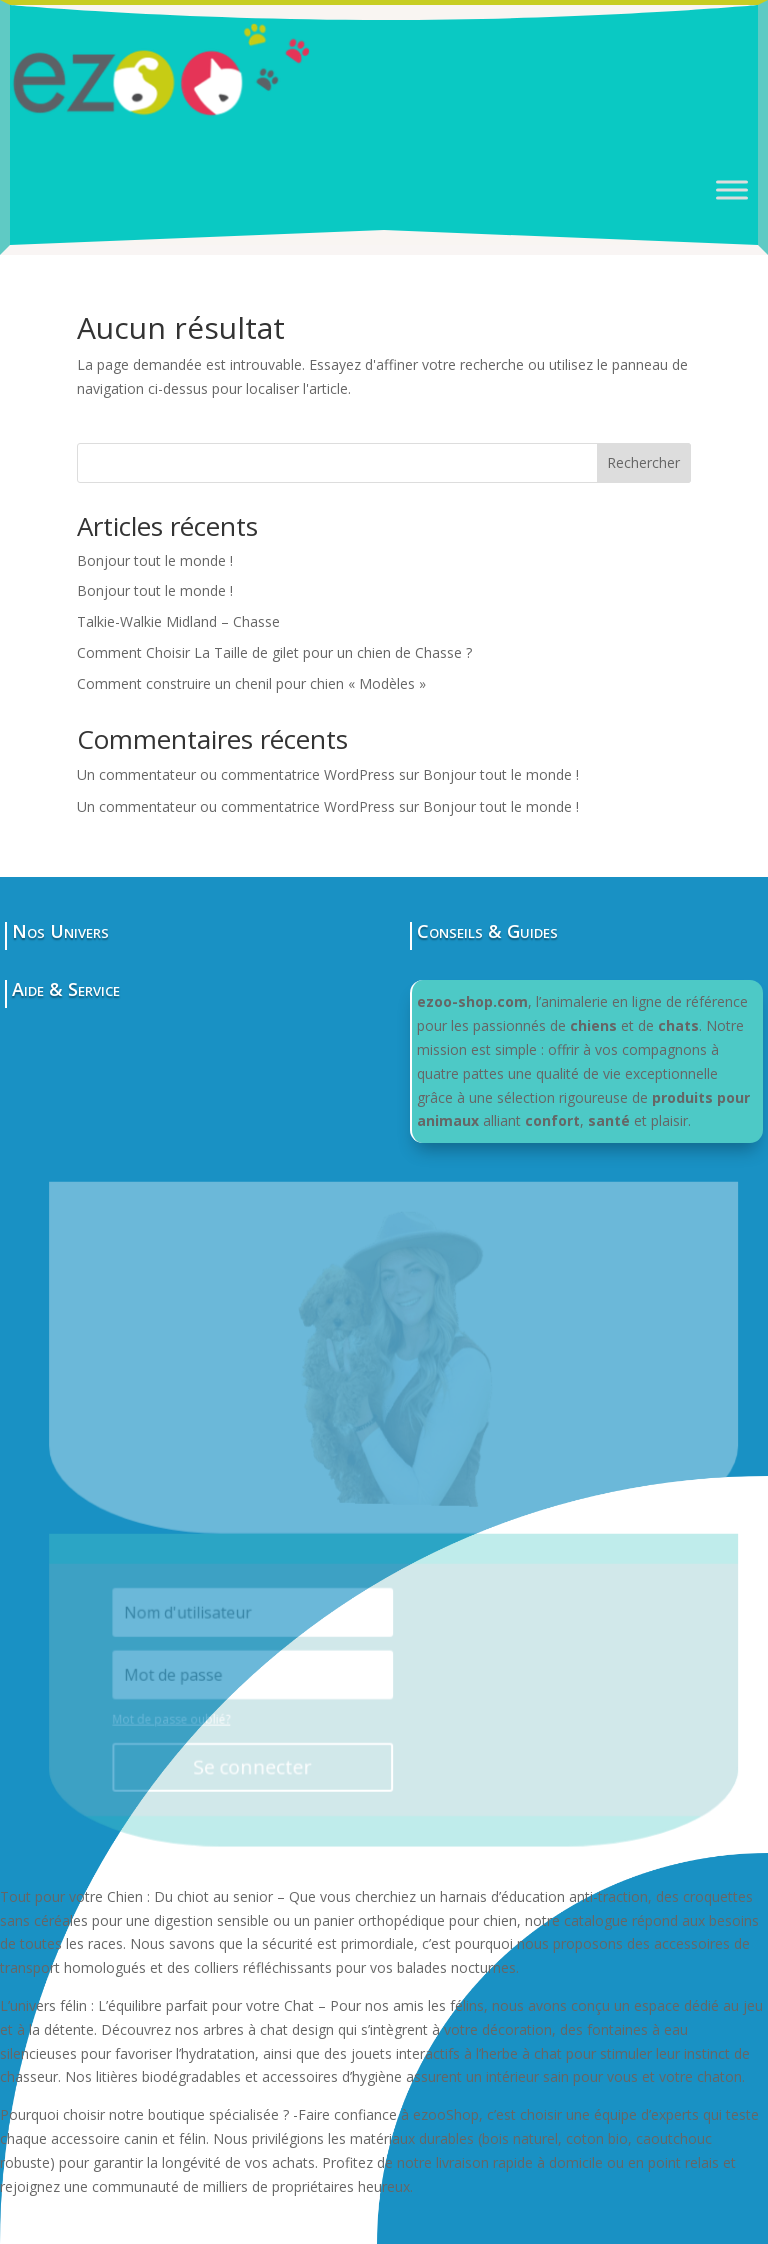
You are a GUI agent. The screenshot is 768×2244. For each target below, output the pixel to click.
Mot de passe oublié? (179, 1716)
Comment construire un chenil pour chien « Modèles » (251, 683)
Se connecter (259, 1763)
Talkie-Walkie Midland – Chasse (178, 621)
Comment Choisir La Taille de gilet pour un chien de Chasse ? (274, 652)
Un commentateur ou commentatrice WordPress (236, 774)
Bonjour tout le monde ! (155, 560)
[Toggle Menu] (732, 189)
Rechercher (643, 462)
